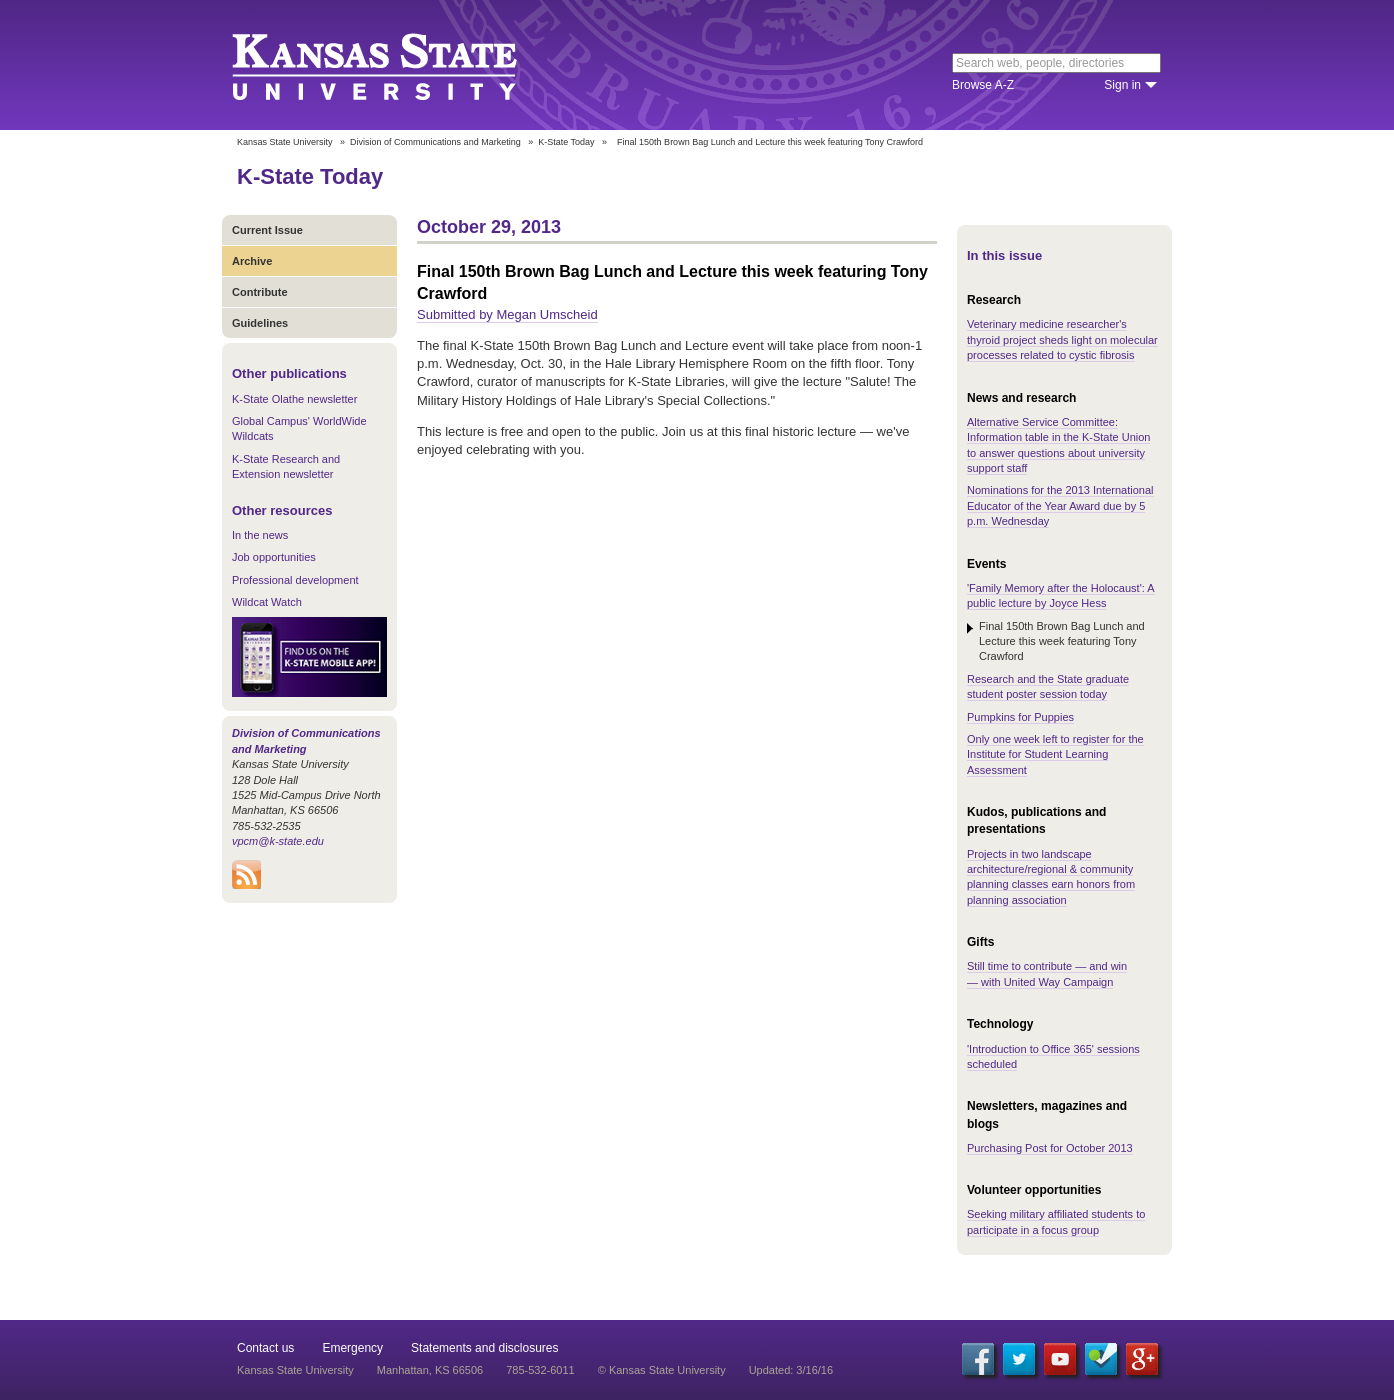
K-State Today (566, 142)
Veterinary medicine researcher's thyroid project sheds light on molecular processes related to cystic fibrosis (1062, 339)
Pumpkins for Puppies (1020, 717)
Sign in (1122, 85)
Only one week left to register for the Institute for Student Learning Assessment (1055, 754)
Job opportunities (274, 557)
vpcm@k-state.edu (278, 841)
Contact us (265, 1348)
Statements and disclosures (484, 1348)
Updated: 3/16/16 (791, 1370)
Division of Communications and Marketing (435, 142)
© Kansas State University (662, 1370)
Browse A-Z (983, 85)
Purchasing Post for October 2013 (1050, 1148)
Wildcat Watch (267, 602)
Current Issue (267, 230)
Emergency (352, 1348)
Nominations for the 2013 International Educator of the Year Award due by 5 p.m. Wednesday (1060, 505)
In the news (260, 535)
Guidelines (260, 323)
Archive (252, 261)
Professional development (295, 580)
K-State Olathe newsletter (294, 399)
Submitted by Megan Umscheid (507, 314)
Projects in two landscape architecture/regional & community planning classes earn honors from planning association (1051, 877)
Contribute (260, 292)
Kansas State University (399, 65)
